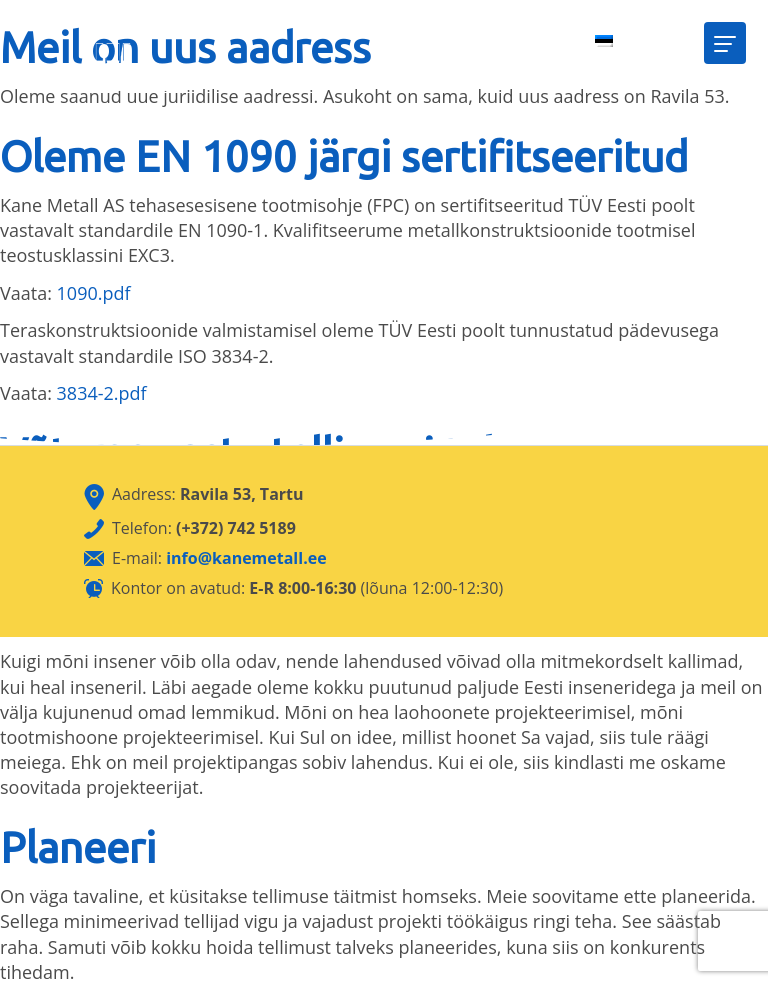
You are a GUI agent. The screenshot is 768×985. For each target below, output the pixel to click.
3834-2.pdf (102, 393)
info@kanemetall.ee (246, 558)
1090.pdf (94, 293)
